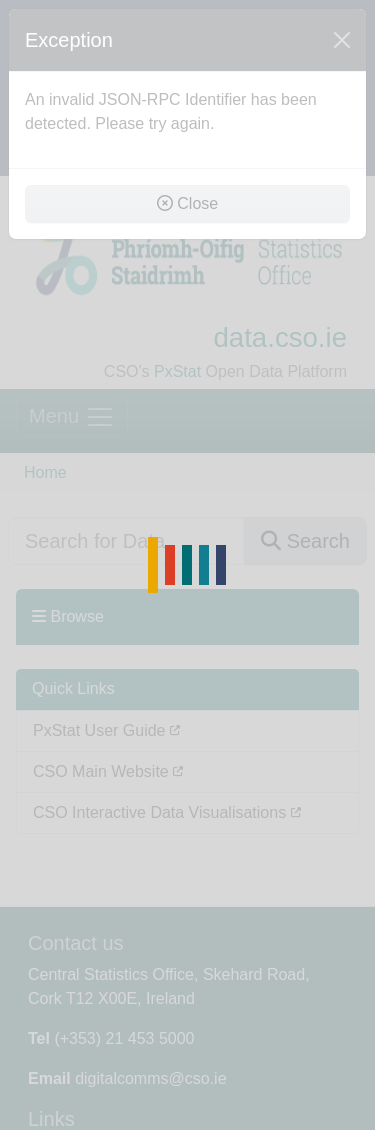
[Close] (342, 40)
